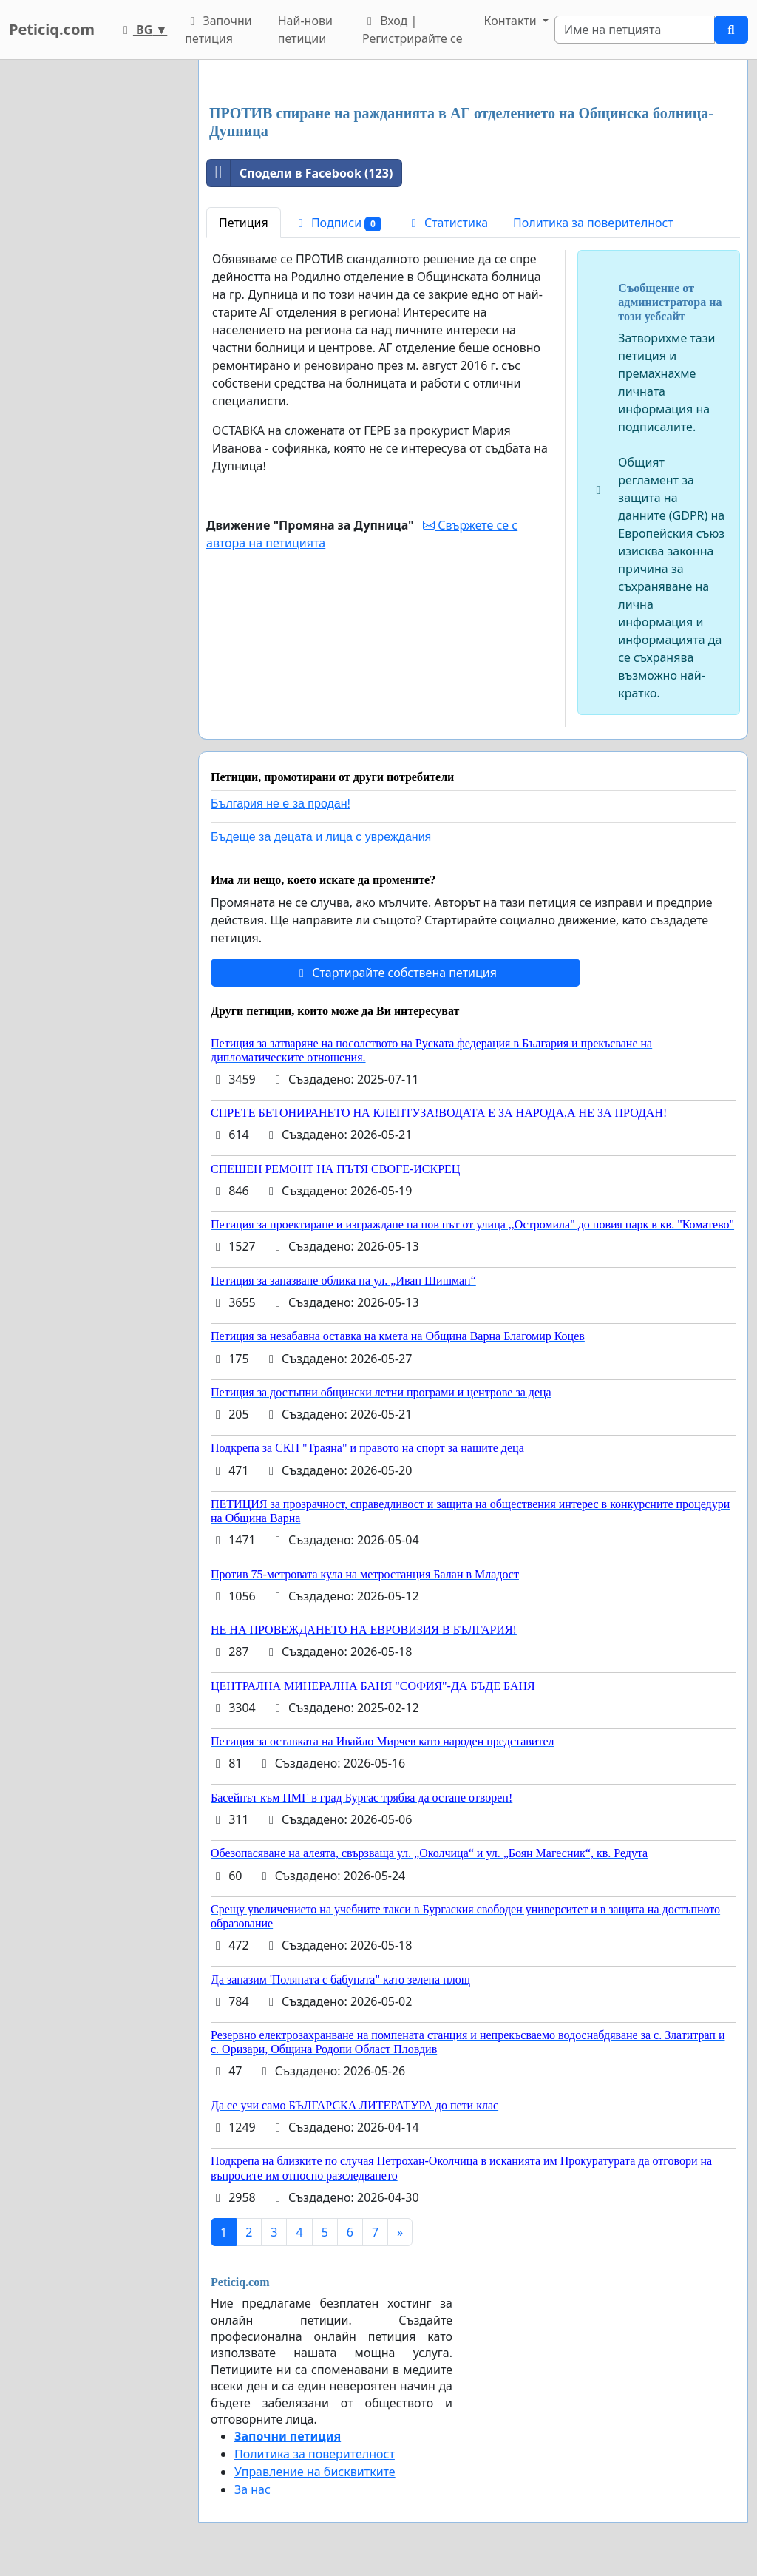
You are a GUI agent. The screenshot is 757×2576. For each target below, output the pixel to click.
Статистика (447, 222)
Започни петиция (218, 30)
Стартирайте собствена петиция (395, 972)
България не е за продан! (280, 803)
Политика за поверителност (593, 222)
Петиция (243, 222)
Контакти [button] (512, 21)
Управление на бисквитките (315, 2472)
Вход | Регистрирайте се (412, 30)
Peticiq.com (52, 29)
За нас (252, 2489)
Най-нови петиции (305, 30)
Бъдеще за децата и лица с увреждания (321, 837)
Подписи (337, 222)
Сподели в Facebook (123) (300, 173)
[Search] (634, 30)
